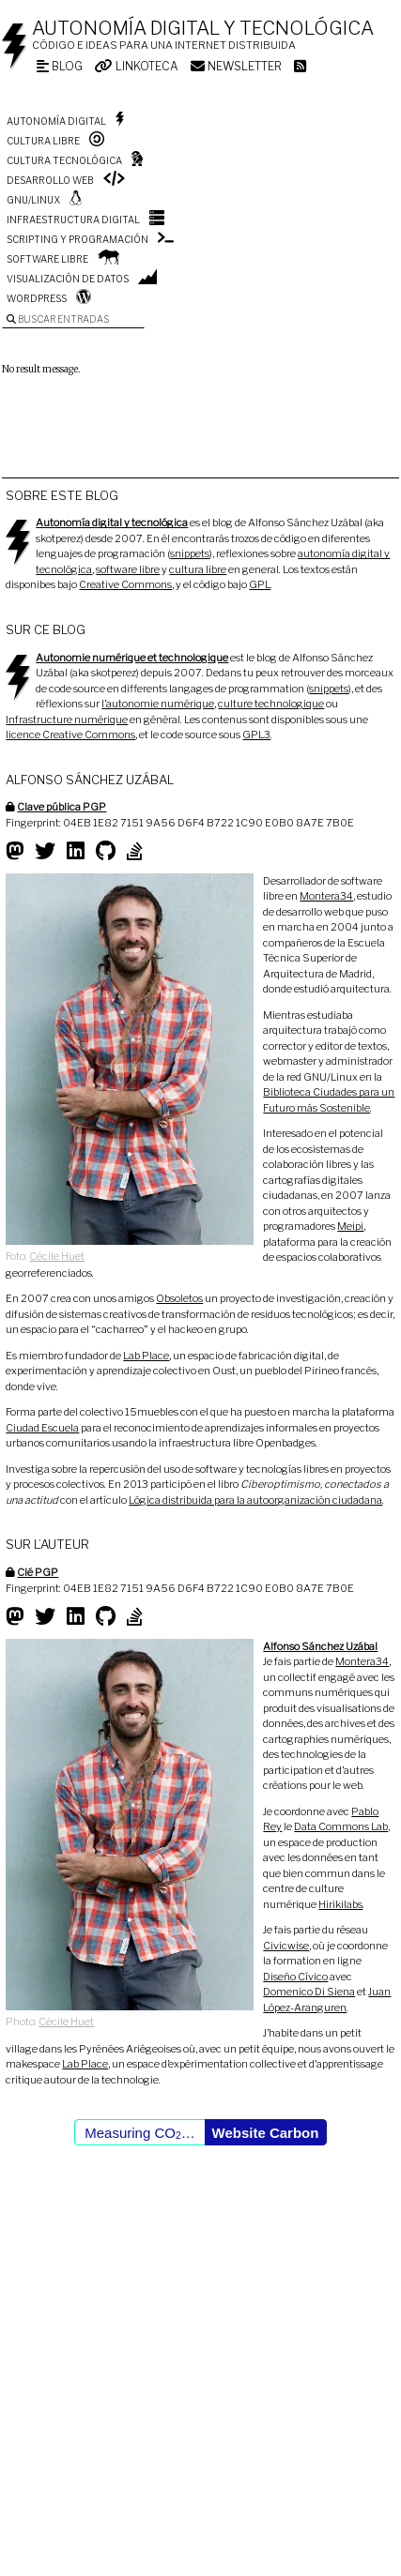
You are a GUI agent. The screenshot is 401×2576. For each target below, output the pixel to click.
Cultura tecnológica (64, 160)
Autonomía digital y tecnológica (203, 28)
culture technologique (271, 703)
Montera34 (326, 895)
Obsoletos (179, 1298)
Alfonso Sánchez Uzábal (320, 1646)
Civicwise (286, 1945)
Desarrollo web (50, 180)
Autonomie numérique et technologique (132, 657)
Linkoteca (136, 66)
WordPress (37, 298)
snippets (189, 553)
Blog (60, 66)
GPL (259, 584)
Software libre (47, 259)
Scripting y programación (77, 239)
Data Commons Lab (341, 1826)
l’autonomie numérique (157, 703)
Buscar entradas (58, 319)
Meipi (350, 1226)
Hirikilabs (340, 1904)
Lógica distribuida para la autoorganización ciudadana (255, 1500)
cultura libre (197, 569)
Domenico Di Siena (309, 1991)
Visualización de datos (68, 278)
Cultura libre (43, 140)
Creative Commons (125, 584)
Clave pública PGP (61, 806)
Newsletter (236, 66)
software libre (128, 569)
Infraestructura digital (73, 219)
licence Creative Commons (70, 734)
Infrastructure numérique (67, 719)
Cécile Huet (57, 1256)
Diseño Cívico (295, 1976)
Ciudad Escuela (42, 1427)
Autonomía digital (56, 121)
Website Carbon (265, 2133)
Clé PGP (37, 1572)
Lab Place (146, 1355)
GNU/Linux (33, 199)
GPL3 (256, 734)
